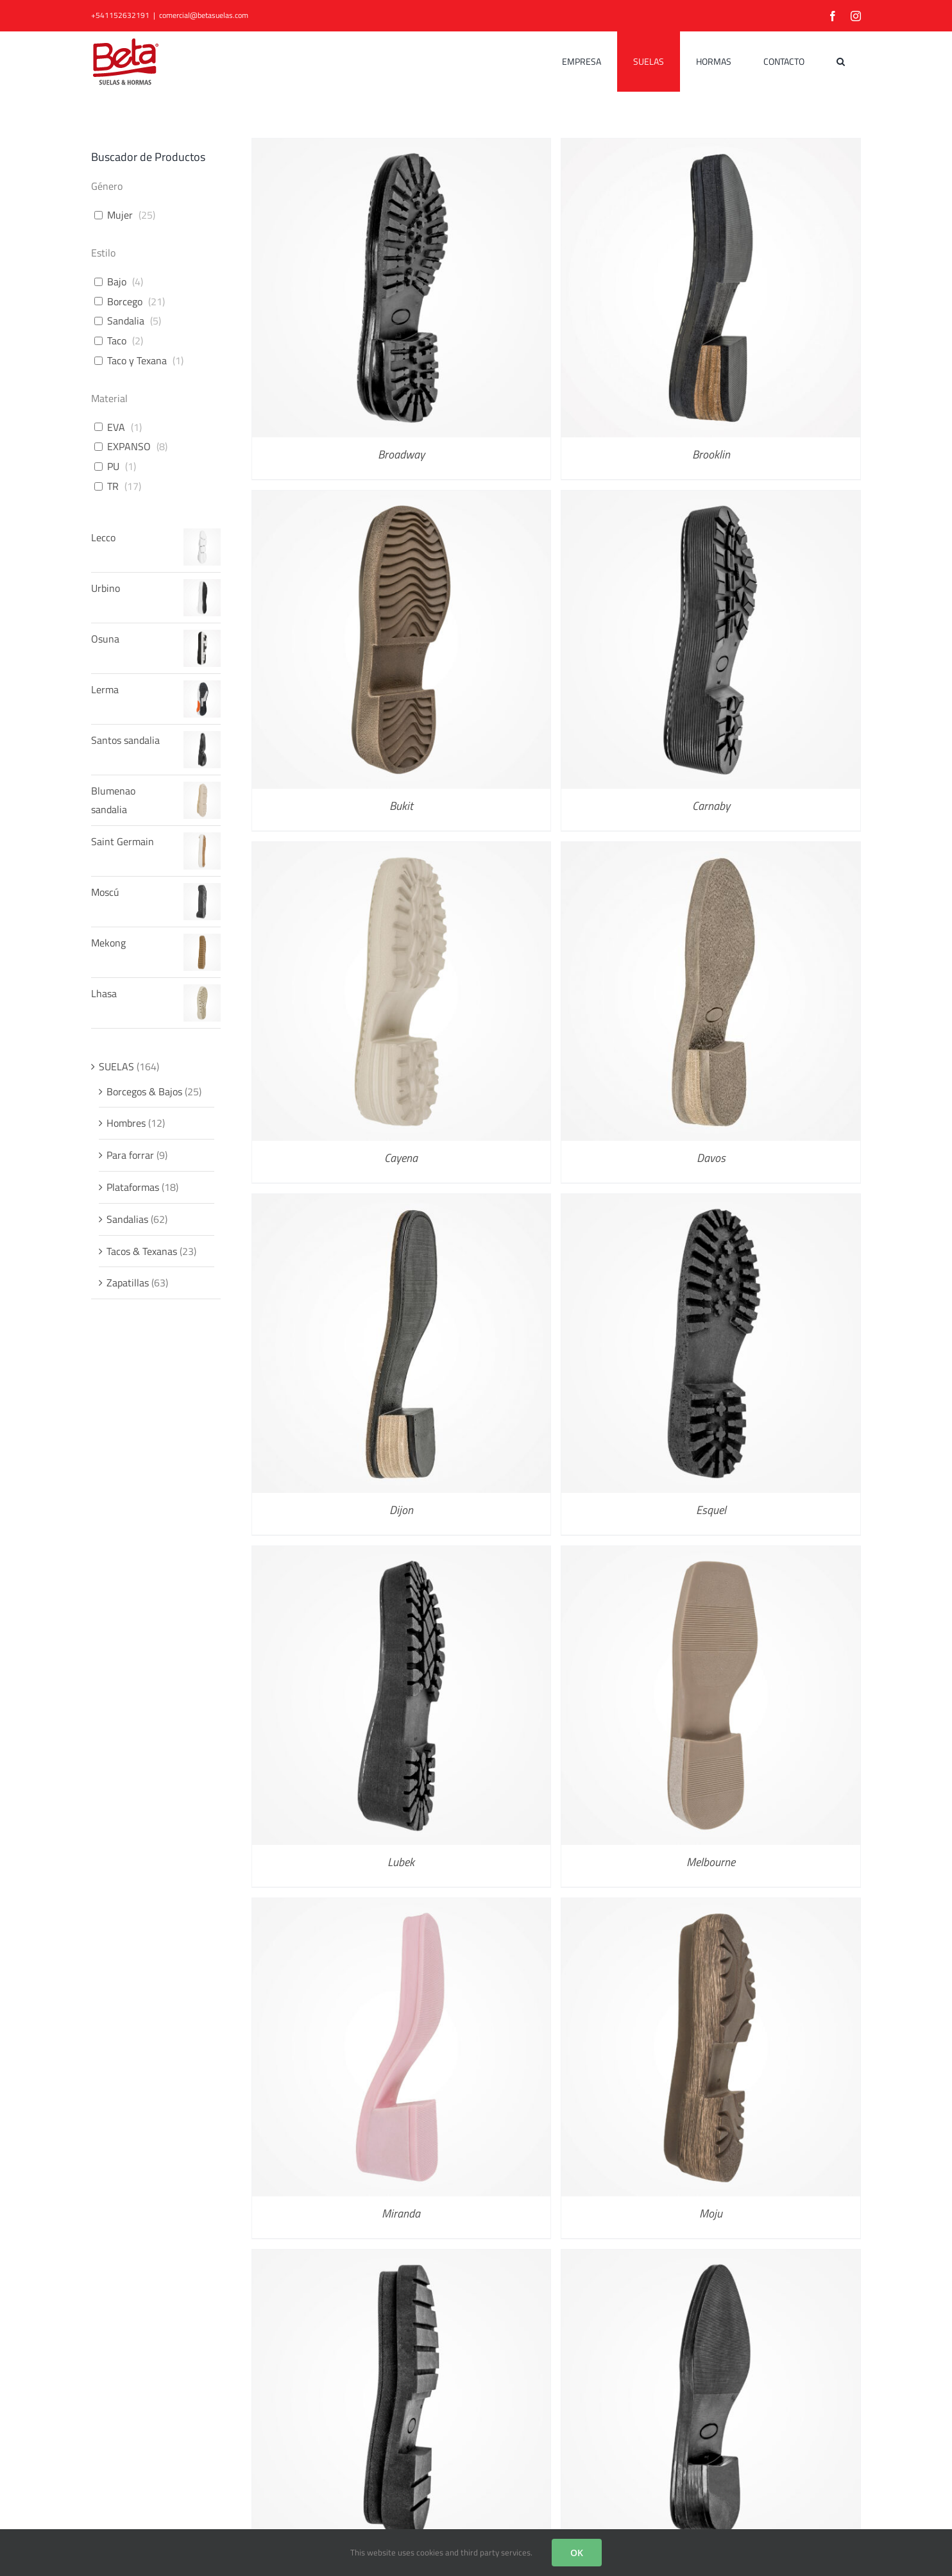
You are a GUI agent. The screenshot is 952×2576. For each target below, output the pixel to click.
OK (576, 2553)
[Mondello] (401, 2258)
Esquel (711, 1510)
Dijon (401, 1510)
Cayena (401, 1157)
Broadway (401, 454)
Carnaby (711, 805)
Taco (116, 341)
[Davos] (710, 851)
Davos (711, 1157)
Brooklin (711, 454)
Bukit (401, 805)
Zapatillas (127, 1282)
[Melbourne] (710, 1555)
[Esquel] (710, 1203)
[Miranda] (401, 1907)
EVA (116, 427)
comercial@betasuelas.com (203, 15)
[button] (840, 61)
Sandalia (125, 321)
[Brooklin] (710, 147)
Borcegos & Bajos (144, 1091)
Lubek (400, 1862)
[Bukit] (401, 499)
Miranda (401, 2213)
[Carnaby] (710, 499)
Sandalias (127, 1219)
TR (113, 486)
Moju (710, 2213)
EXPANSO (129, 446)
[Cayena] (401, 851)
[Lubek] (401, 1555)
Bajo (116, 282)
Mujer (120, 215)
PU (113, 466)
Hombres (126, 1123)
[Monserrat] (710, 2258)
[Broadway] (401, 147)
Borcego (124, 301)
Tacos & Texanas (141, 1251)
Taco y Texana (137, 360)
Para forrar (130, 1155)
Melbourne (710, 1862)
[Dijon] (401, 1203)
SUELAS (116, 1066)
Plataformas (132, 1187)
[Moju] (710, 1907)
